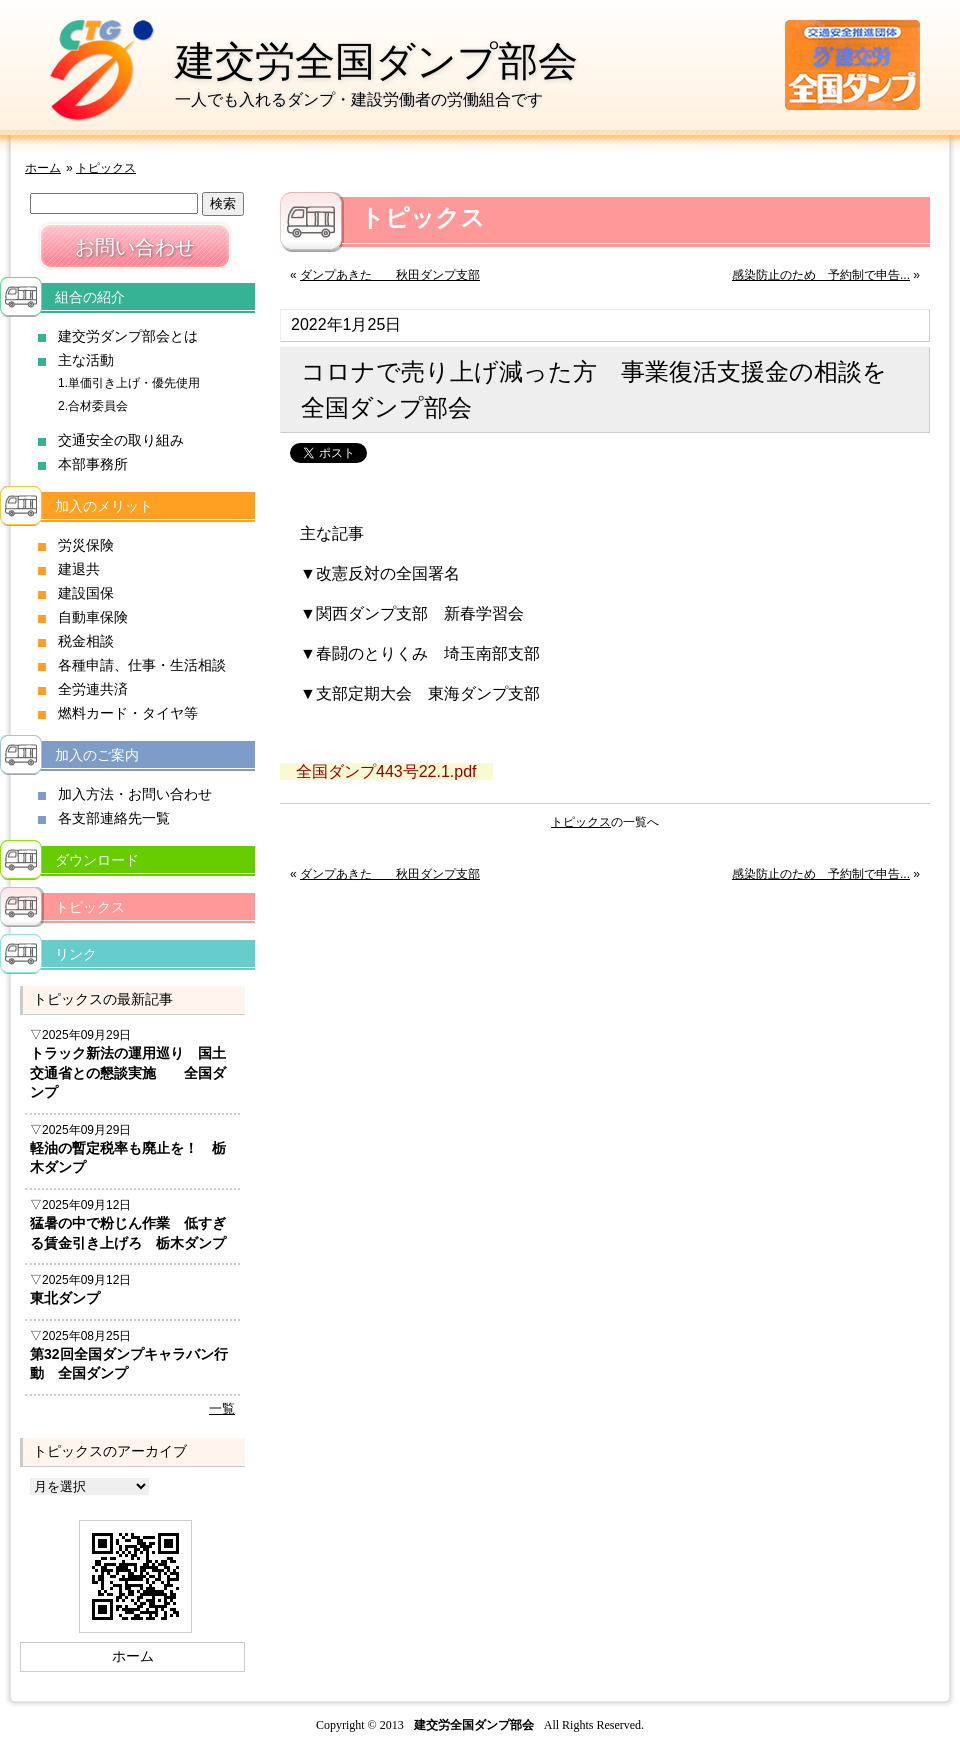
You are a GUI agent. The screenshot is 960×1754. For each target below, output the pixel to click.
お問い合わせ (135, 247)
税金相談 (86, 641)
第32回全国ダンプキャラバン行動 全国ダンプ (129, 1364)
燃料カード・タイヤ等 (128, 713)
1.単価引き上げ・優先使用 (129, 383)
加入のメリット (104, 506)
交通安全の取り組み (121, 440)
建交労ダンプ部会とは (128, 336)
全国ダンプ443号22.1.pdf (386, 771)
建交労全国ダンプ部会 (376, 61)
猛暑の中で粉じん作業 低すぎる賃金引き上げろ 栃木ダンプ (128, 1233)
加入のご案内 (97, 755)
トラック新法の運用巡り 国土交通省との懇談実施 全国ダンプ (128, 1072)
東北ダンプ (65, 1298)
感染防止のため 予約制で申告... (821, 275)
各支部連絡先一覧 (114, 818)
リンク (76, 954)
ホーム (43, 168)
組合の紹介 (90, 297)
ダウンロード (97, 860)
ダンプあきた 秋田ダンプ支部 (390, 275)
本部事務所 (93, 464)
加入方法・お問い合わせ (135, 794)
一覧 (222, 1408)
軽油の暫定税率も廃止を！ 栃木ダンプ (128, 1158)
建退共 (79, 569)
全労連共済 (93, 689)
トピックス (106, 168)
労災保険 (86, 545)
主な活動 (86, 360)
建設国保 (86, 593)
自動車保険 (93, 617)
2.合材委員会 (93, 406)
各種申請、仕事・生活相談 (142, 665)
